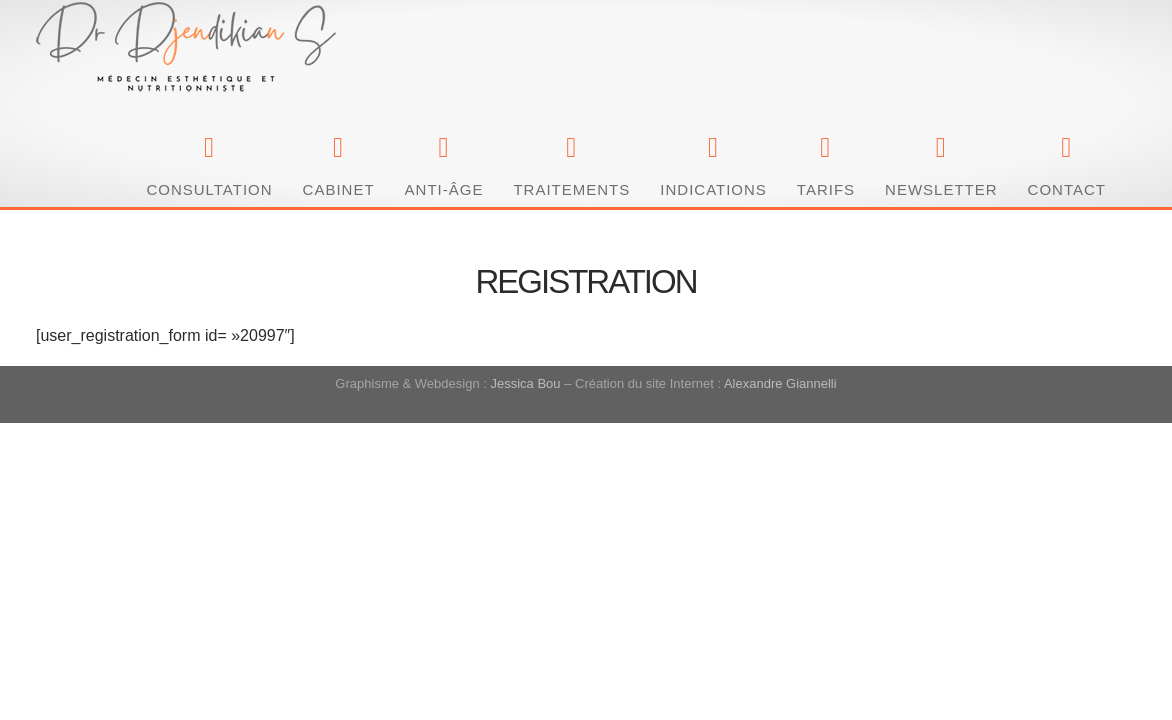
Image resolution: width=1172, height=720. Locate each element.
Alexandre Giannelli (780, 260)
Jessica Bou (525, 260)
